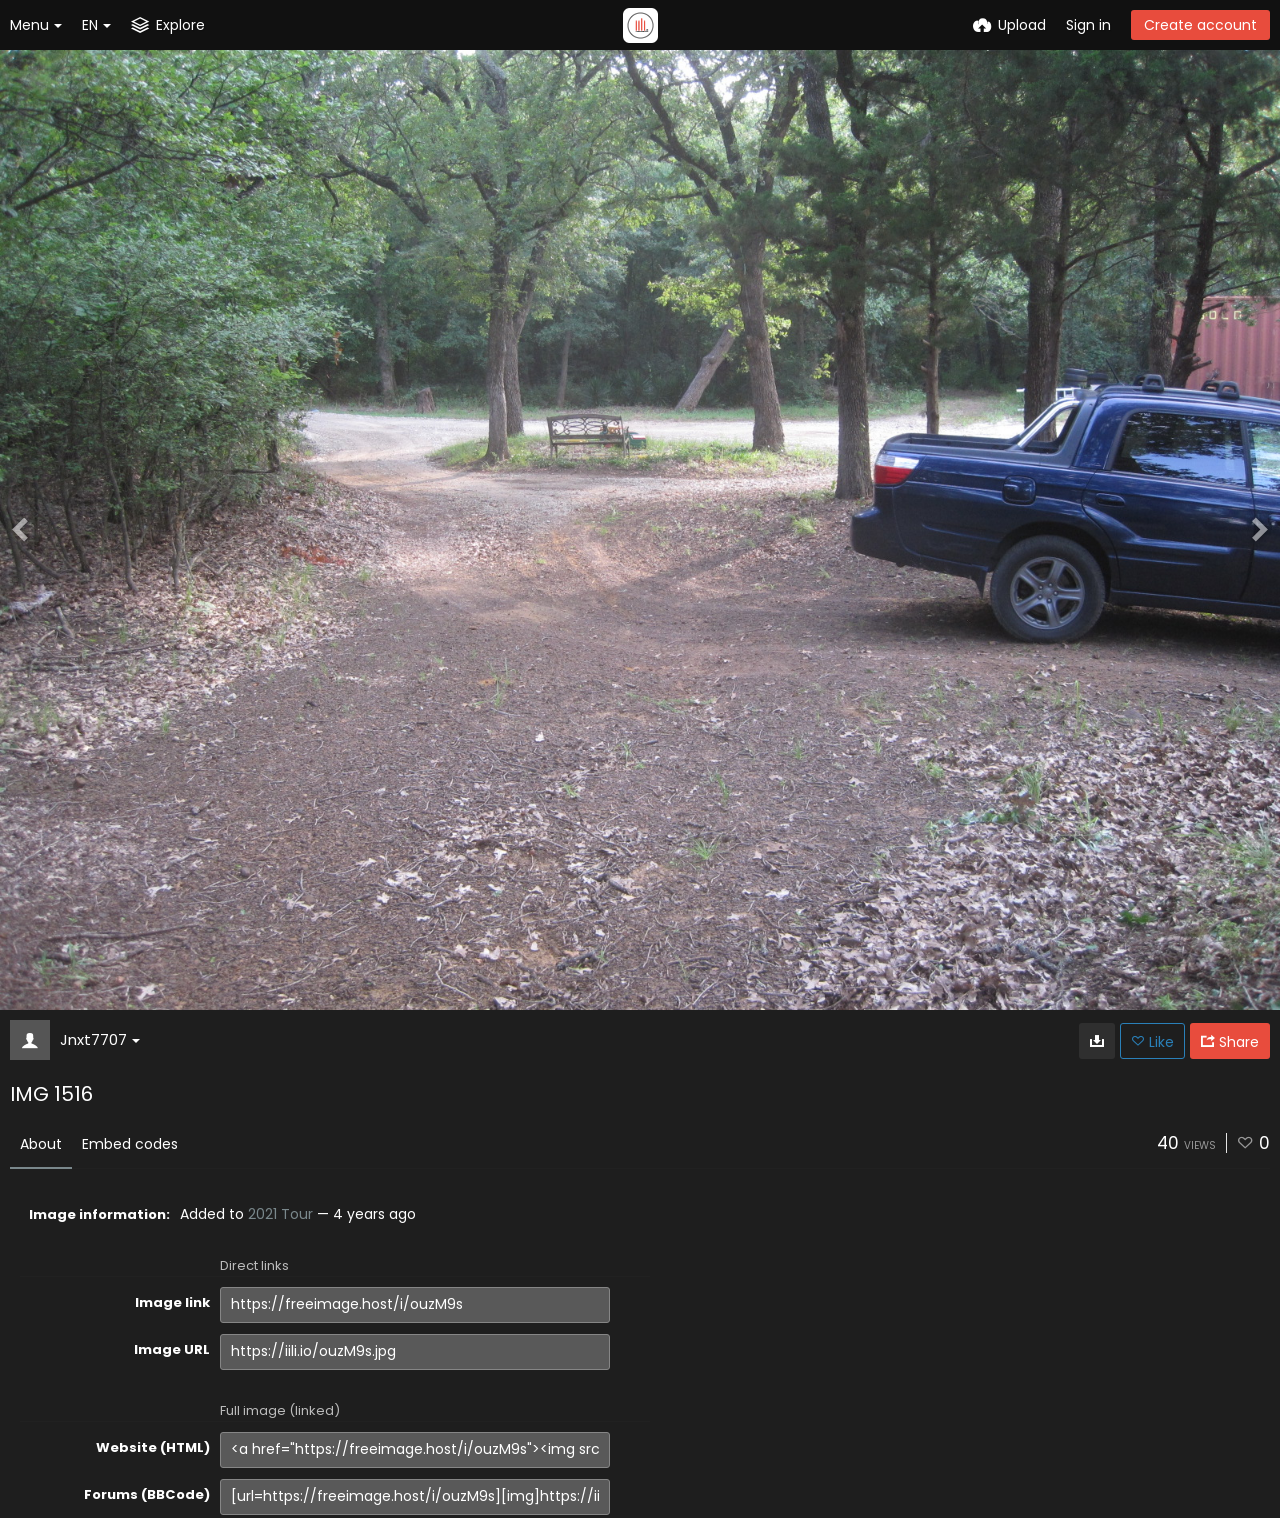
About (41, 1144)
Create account (1200, 25)
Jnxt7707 (100, 1039)
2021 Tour (280, 1214)
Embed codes (130, 1144)
